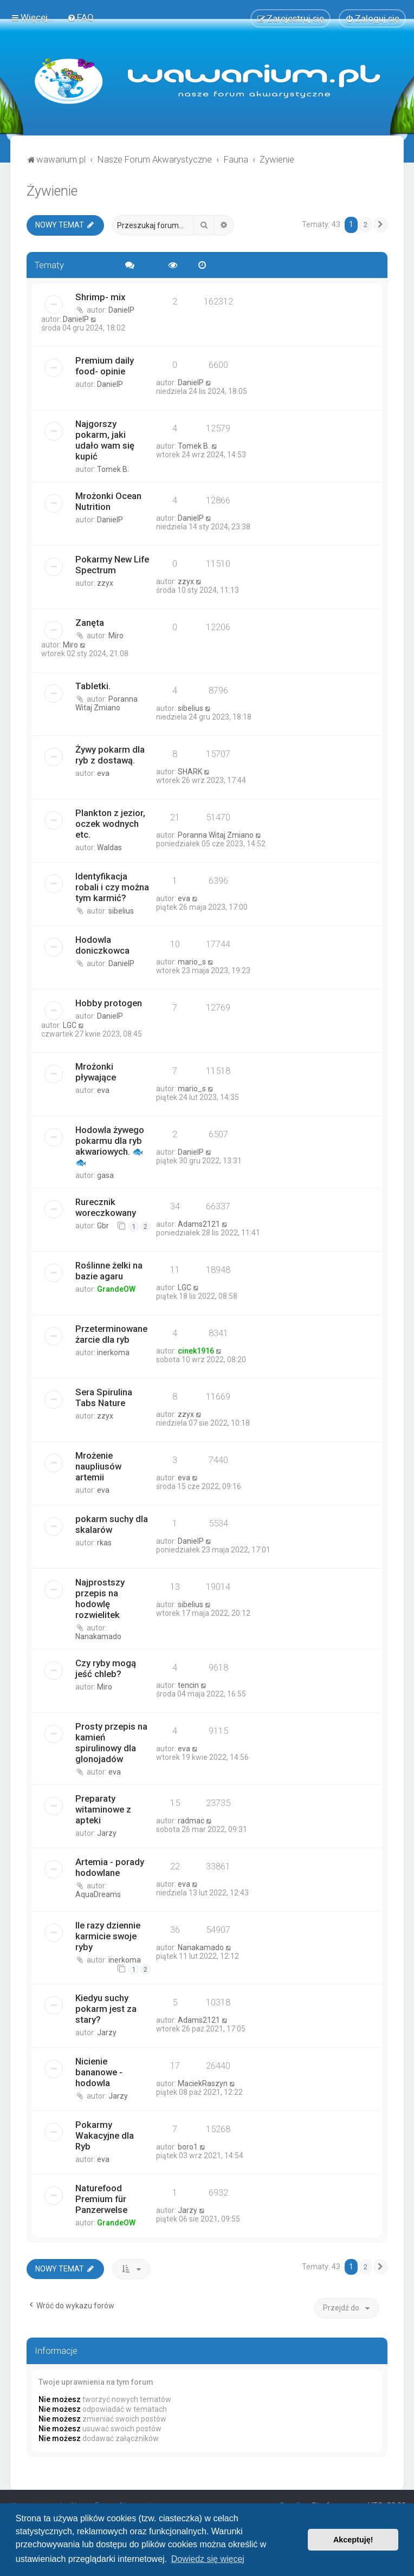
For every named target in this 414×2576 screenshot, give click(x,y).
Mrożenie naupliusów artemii (98, 1465)
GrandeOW (116, 1288)
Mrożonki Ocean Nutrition (108, 500)
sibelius (190, 707)
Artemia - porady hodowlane (109, 1866)
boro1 (188, 2145)
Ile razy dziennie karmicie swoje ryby (107, 1935)
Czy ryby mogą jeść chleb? (105, 1667)
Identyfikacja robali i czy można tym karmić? (112, 886)
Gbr (103, 1224)
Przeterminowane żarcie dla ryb (111, 1333)
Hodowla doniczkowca (102, 944)
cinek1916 (196, 1349)
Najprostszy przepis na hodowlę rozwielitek (100, 1597)
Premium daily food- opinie (104, 365)
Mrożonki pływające (95, 1071)
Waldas (109, 846)
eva (103, 772)
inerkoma (113, 1351)
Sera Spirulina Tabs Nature (103, 1396)
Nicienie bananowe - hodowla (98, 2070)
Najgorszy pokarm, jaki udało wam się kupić (104, 439)
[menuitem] (80, 17)
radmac (191, 1819)
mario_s (192, 960)
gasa (105, 1174)
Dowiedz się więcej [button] (207, 2559)
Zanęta (89, 621)
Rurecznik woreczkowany (105, 1206)
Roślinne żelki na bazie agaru (109, 1269)
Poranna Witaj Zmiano (106, 702)
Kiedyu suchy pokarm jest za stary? (106, 2007)
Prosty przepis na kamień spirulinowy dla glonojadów (111, 1741)
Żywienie (52, 189)
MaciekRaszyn (203, 2081)
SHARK (190, 770)
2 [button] (365, 223)
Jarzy (107, 1832)
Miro (116, 634)
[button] (380, 223)
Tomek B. (113, 468)
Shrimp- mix (100, 295)
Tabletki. (93, 684)
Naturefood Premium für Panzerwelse (101, 2197)
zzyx (105, 582)
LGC (69, 1024)
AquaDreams (98, 1893)
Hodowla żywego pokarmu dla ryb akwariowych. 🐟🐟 (109, 1145)
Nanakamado (98, 1635)
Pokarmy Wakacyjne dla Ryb (104, 2134)
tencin (188, 1684)
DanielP (121, 309)
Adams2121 (199, 1223)
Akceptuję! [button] (353, 2539)
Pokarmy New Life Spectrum (112, 563)
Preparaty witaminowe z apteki (103, 1808)
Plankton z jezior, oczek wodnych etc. (110, 822)
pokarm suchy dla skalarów (111, 1523)
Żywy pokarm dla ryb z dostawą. (110, 754)
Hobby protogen (108, 1001)
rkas (104, 1541)
